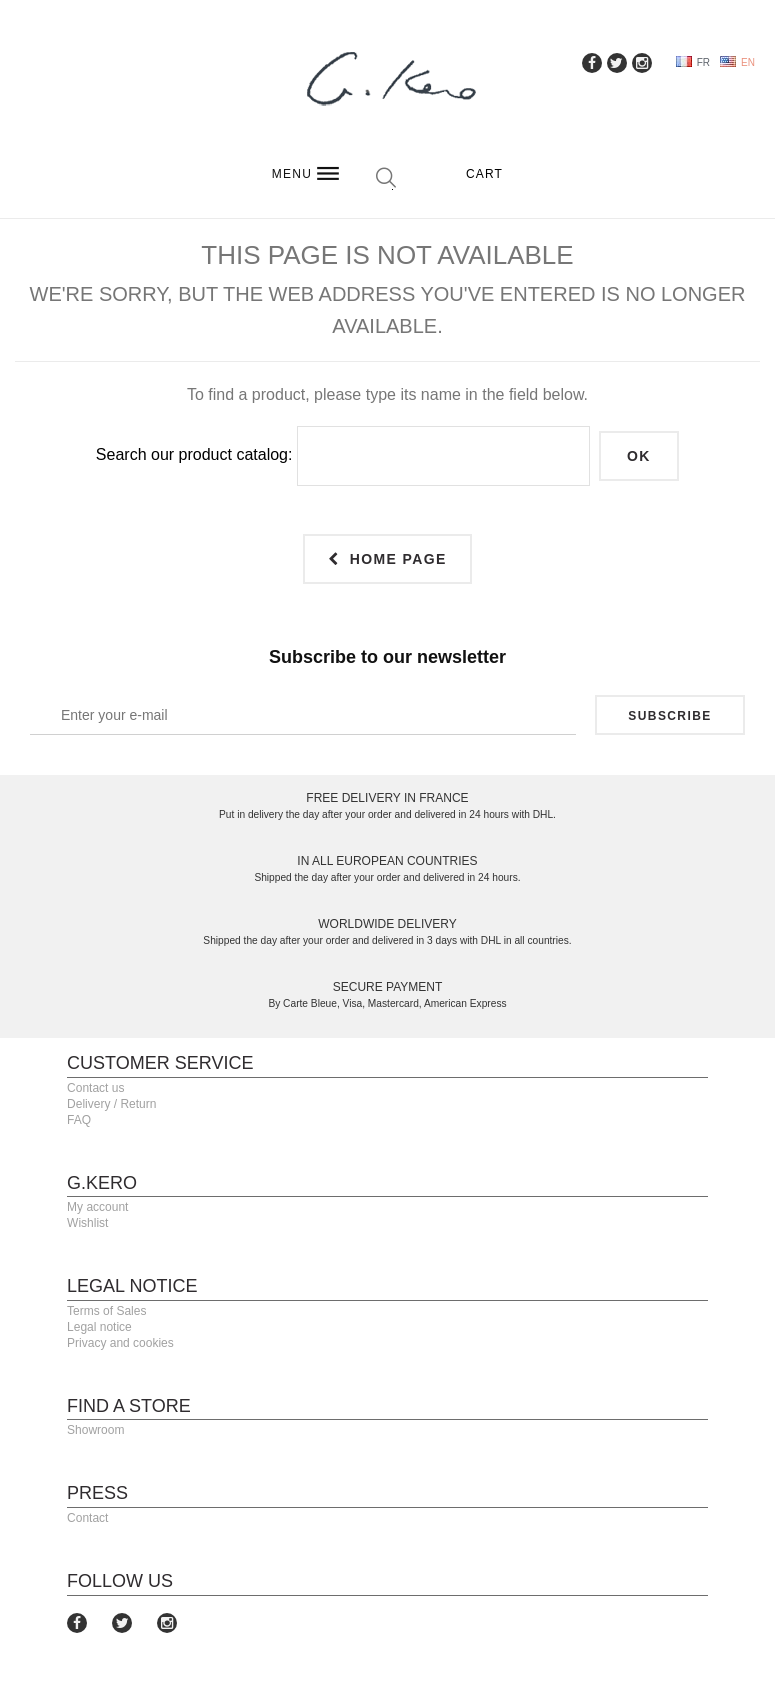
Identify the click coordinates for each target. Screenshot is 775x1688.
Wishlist (87, 1223)
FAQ (79, 1120)
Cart (484, 174)
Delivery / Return (111, 1104)
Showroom (95, 1430)
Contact (87, 1518)
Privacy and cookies (120, 1343)
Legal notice (99, 1327)
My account (97, 1207)
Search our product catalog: (194, 454)
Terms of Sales (106, 1311)
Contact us (95, 1088)
